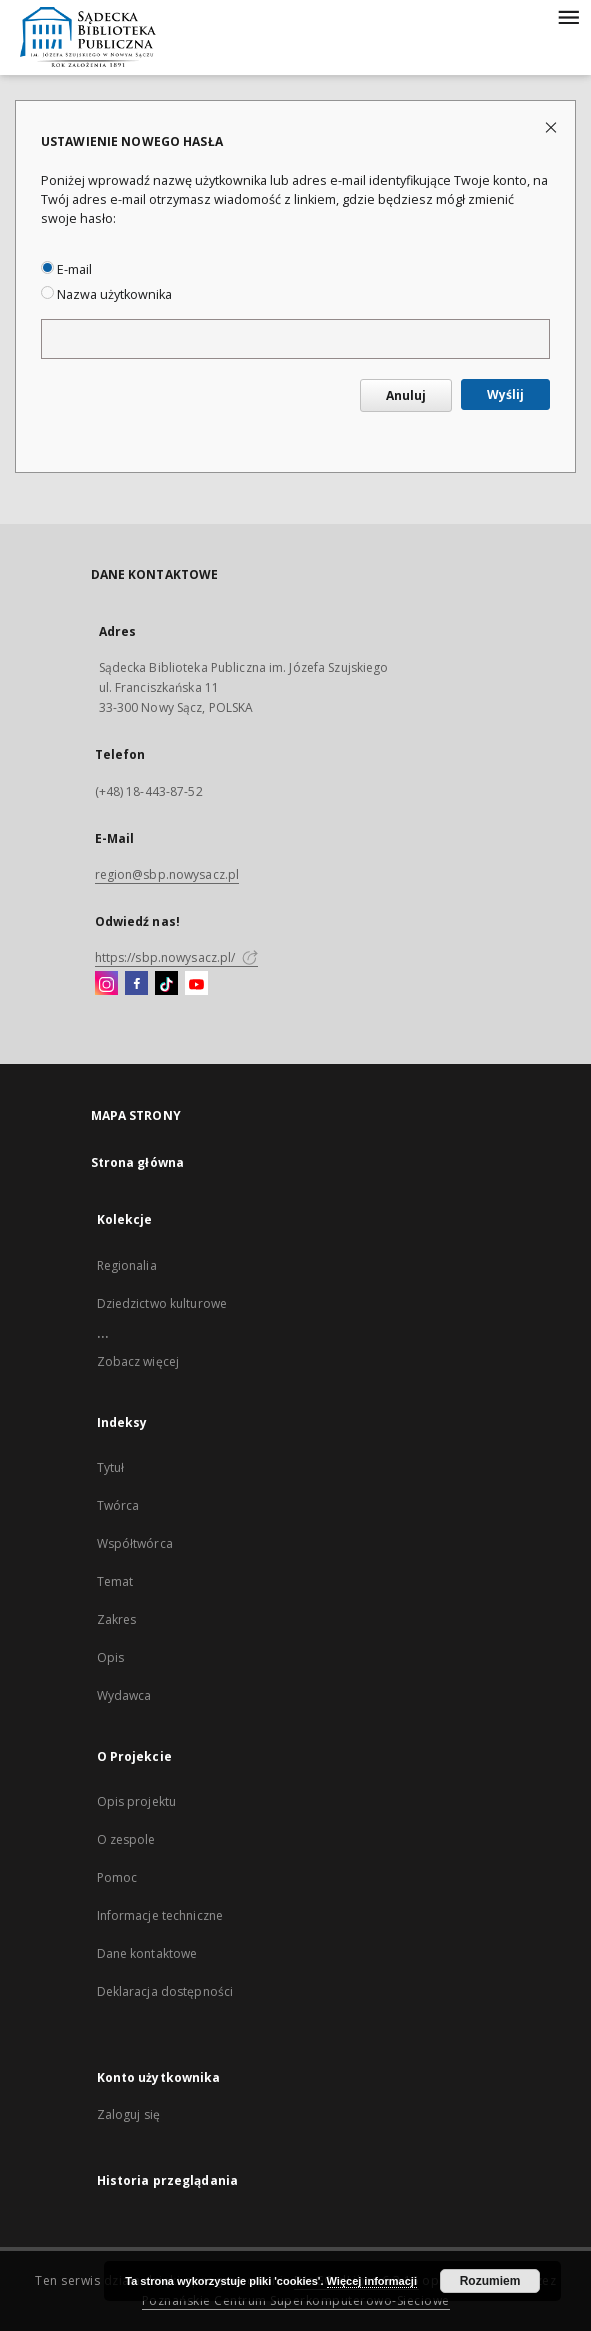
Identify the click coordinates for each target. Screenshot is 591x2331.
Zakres (117, 1619)
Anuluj (406, 395)
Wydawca (124, 1695)
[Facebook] (136, 984)
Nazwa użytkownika (106, 294)
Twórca (118, 1505)
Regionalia (127, 1265)
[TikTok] (166, 984)
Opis (110, 1657)
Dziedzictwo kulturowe (162, 1303)
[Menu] (568, 16)
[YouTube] (196, 984)
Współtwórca (135, 1543)
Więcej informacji (372, 2281)
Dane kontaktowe (147, 1953)
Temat (115, 1581)
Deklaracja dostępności (165, 1991)
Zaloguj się (129, 2114)
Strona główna (138, 1162)
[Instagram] (106, 984)
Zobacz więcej (138, 1361)
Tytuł (111, 1467)
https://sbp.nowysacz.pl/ (176, 957)
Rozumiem (490, 2281)
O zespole (126, 1839)
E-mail (66, 269)
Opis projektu (137, 1801)
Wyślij (505, 394)
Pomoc (117, 1877)
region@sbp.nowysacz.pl (167, 874)
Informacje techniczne (160, 1915)
